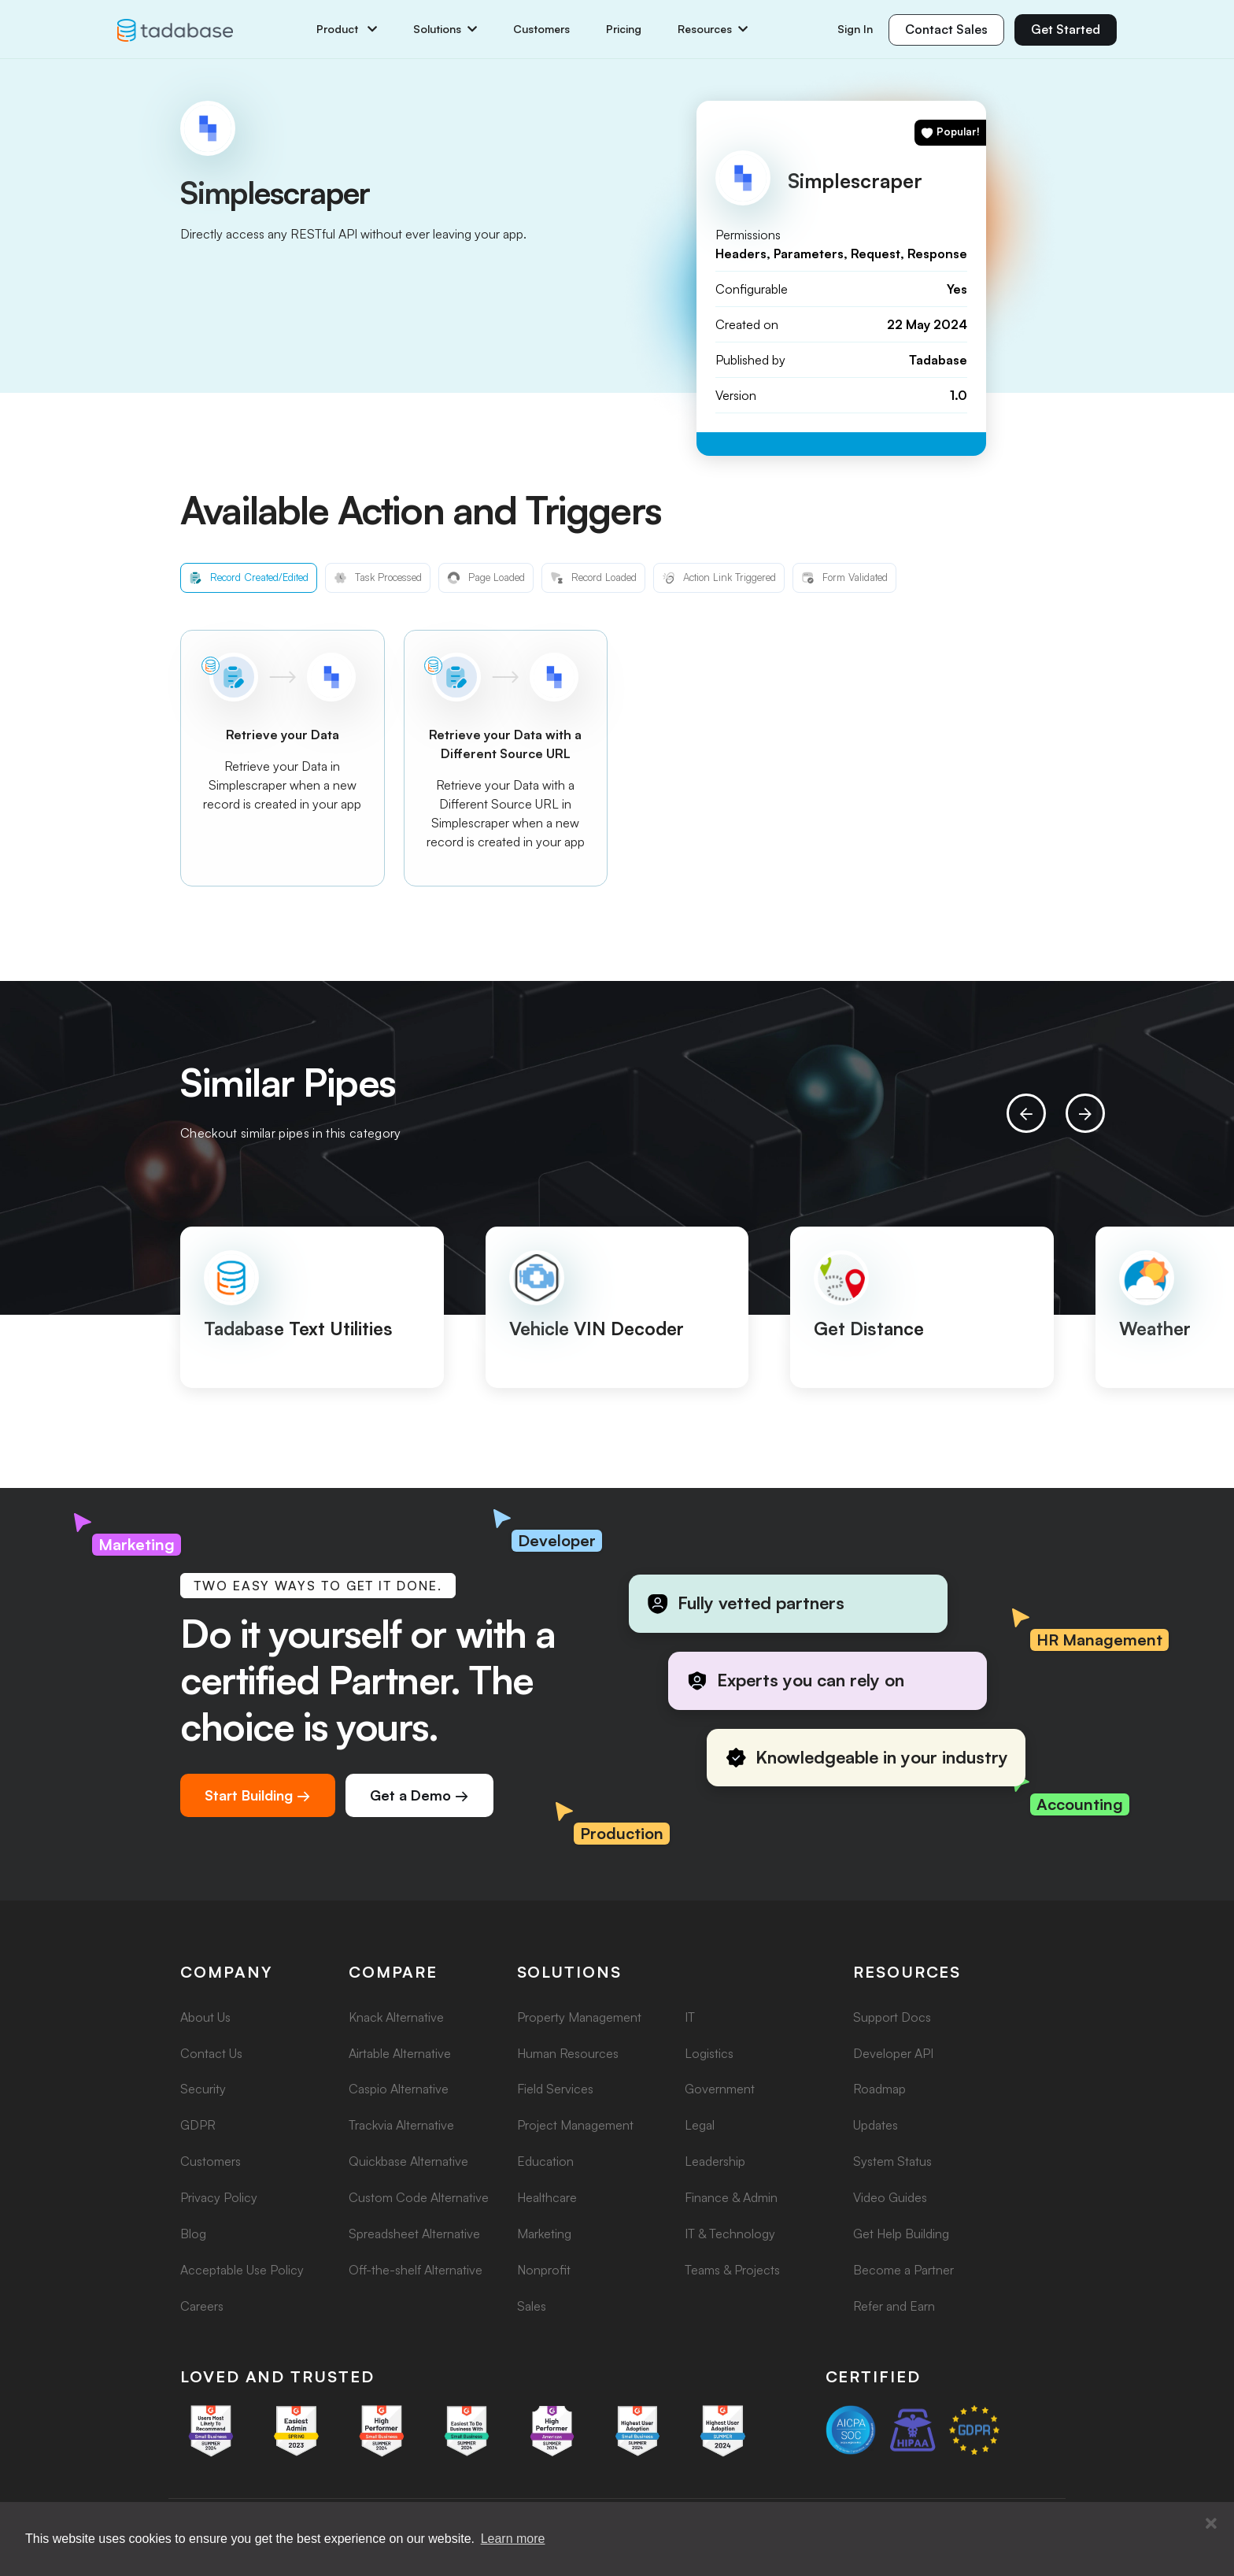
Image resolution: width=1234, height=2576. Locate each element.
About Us (205, 2017)
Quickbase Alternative (408, 2161)
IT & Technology (730, 2233)
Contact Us (211, 2053)
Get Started (1065, 29)
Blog (193, 2233)
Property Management (579, 2017)
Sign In (855, 28)
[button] (1211, 2524)
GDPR (198, 2125)
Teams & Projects (732, 2270)
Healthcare (547, 2197)
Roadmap (879, 2089)
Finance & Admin (731, 2197)
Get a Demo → (419, 1795)
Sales (531, 2306)
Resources (713, 29)
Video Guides (890, 2197)
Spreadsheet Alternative (414, 2233)
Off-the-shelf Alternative (415, 2270)
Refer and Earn (894, 2306)
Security (203, 2089)
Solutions (445, 29)
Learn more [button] (513, 2538)
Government (720, 2089)
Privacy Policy (218, 2197)
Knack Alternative (396, 2017)
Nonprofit (544, 2270)
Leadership (715, 2161)
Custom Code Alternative (419, 2197)
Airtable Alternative (400, 2053)
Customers (541, 29)
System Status (892, 2161)
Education (545, 2161)
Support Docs (892, 2017)
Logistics (709, 2053)
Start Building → (258, 1795)
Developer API (893, 2053)
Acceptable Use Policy (242, 2270)
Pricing (623, 29)
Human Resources (568, 2053)
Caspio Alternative (399, 2089)
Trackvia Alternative (401, 2125)
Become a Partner (903, 2270)
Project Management (575, 2125)
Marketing (544, 2233)
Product (346, 29)
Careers (202, 2306)
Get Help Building (901, 2233)
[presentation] (1026, 1113)
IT (690, 2017)
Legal (700, 2125)
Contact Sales (946, 29)
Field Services (555, 2089)
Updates (875, 2125)
